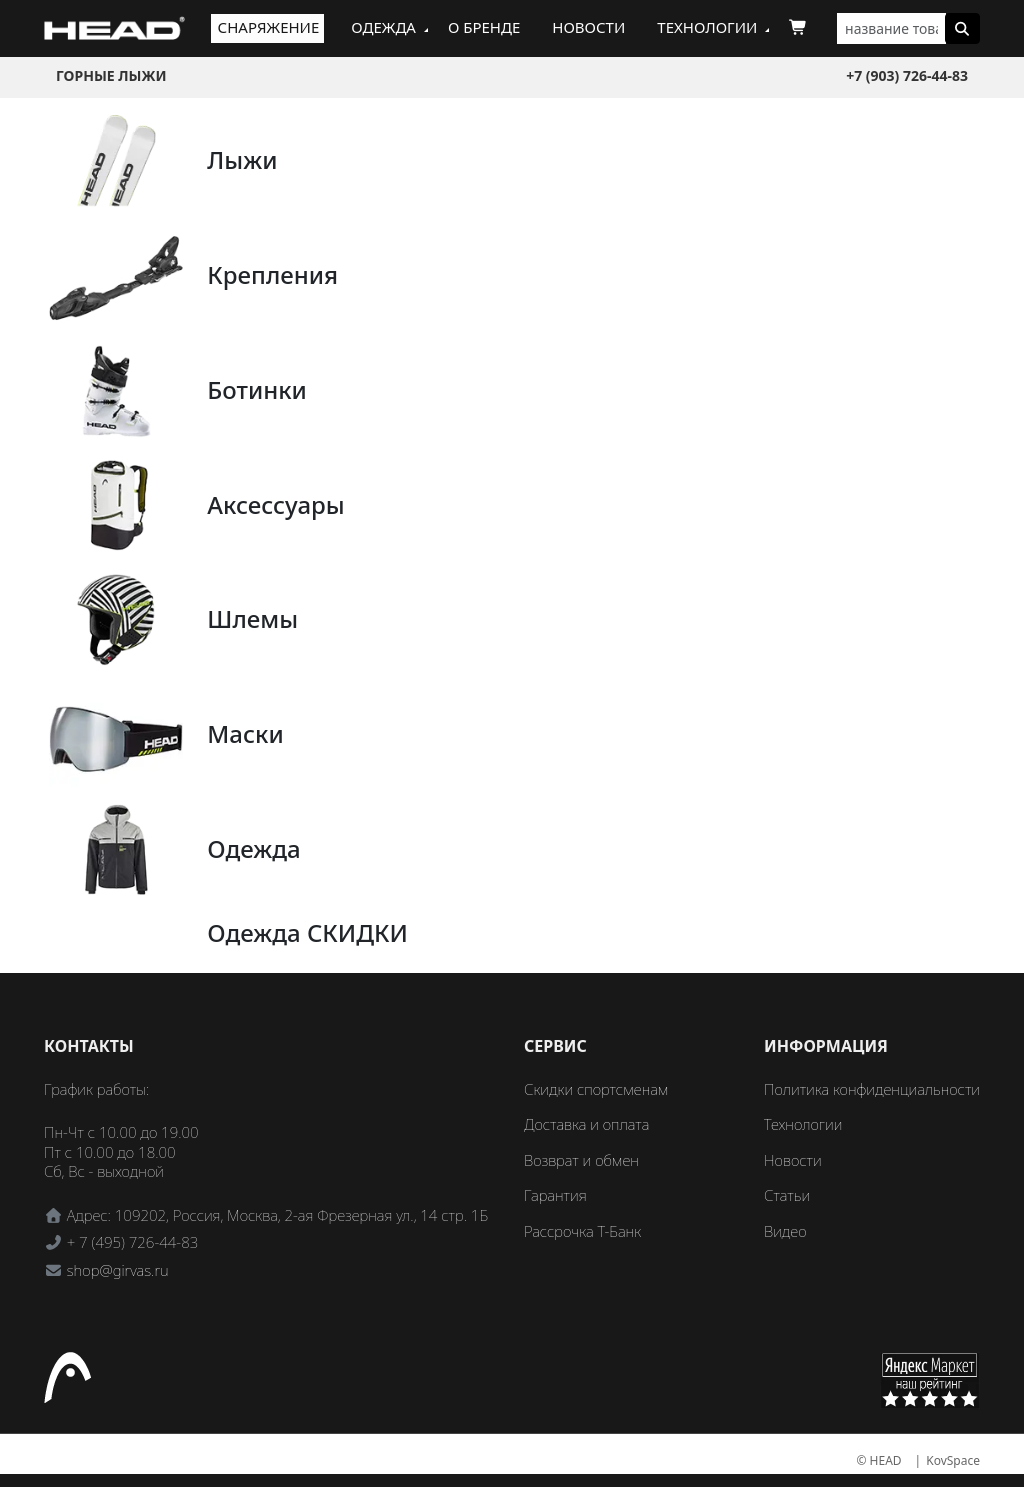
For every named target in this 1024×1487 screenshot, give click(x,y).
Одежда (383, 27)
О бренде (484, 27)
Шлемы (252, 618)
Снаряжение (269, 27)
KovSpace (953, 1460)
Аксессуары (275, 504)
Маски (245, 733)
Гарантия (555, 1195)
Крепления (272, 274)
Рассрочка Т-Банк (582, 1231)
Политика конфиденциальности (872, 1089)
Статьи (787, 1195)
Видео (785, 1231)
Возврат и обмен (581, 1160)
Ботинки (257, 389)
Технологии (707, 27)
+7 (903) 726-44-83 (907, 75)
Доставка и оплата (586, 1124)
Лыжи (242, 159)
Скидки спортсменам (596, 1089)
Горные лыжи (111, 75)
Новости (588, 27)
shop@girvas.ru (118, 1270)
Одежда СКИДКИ (307, 932)
